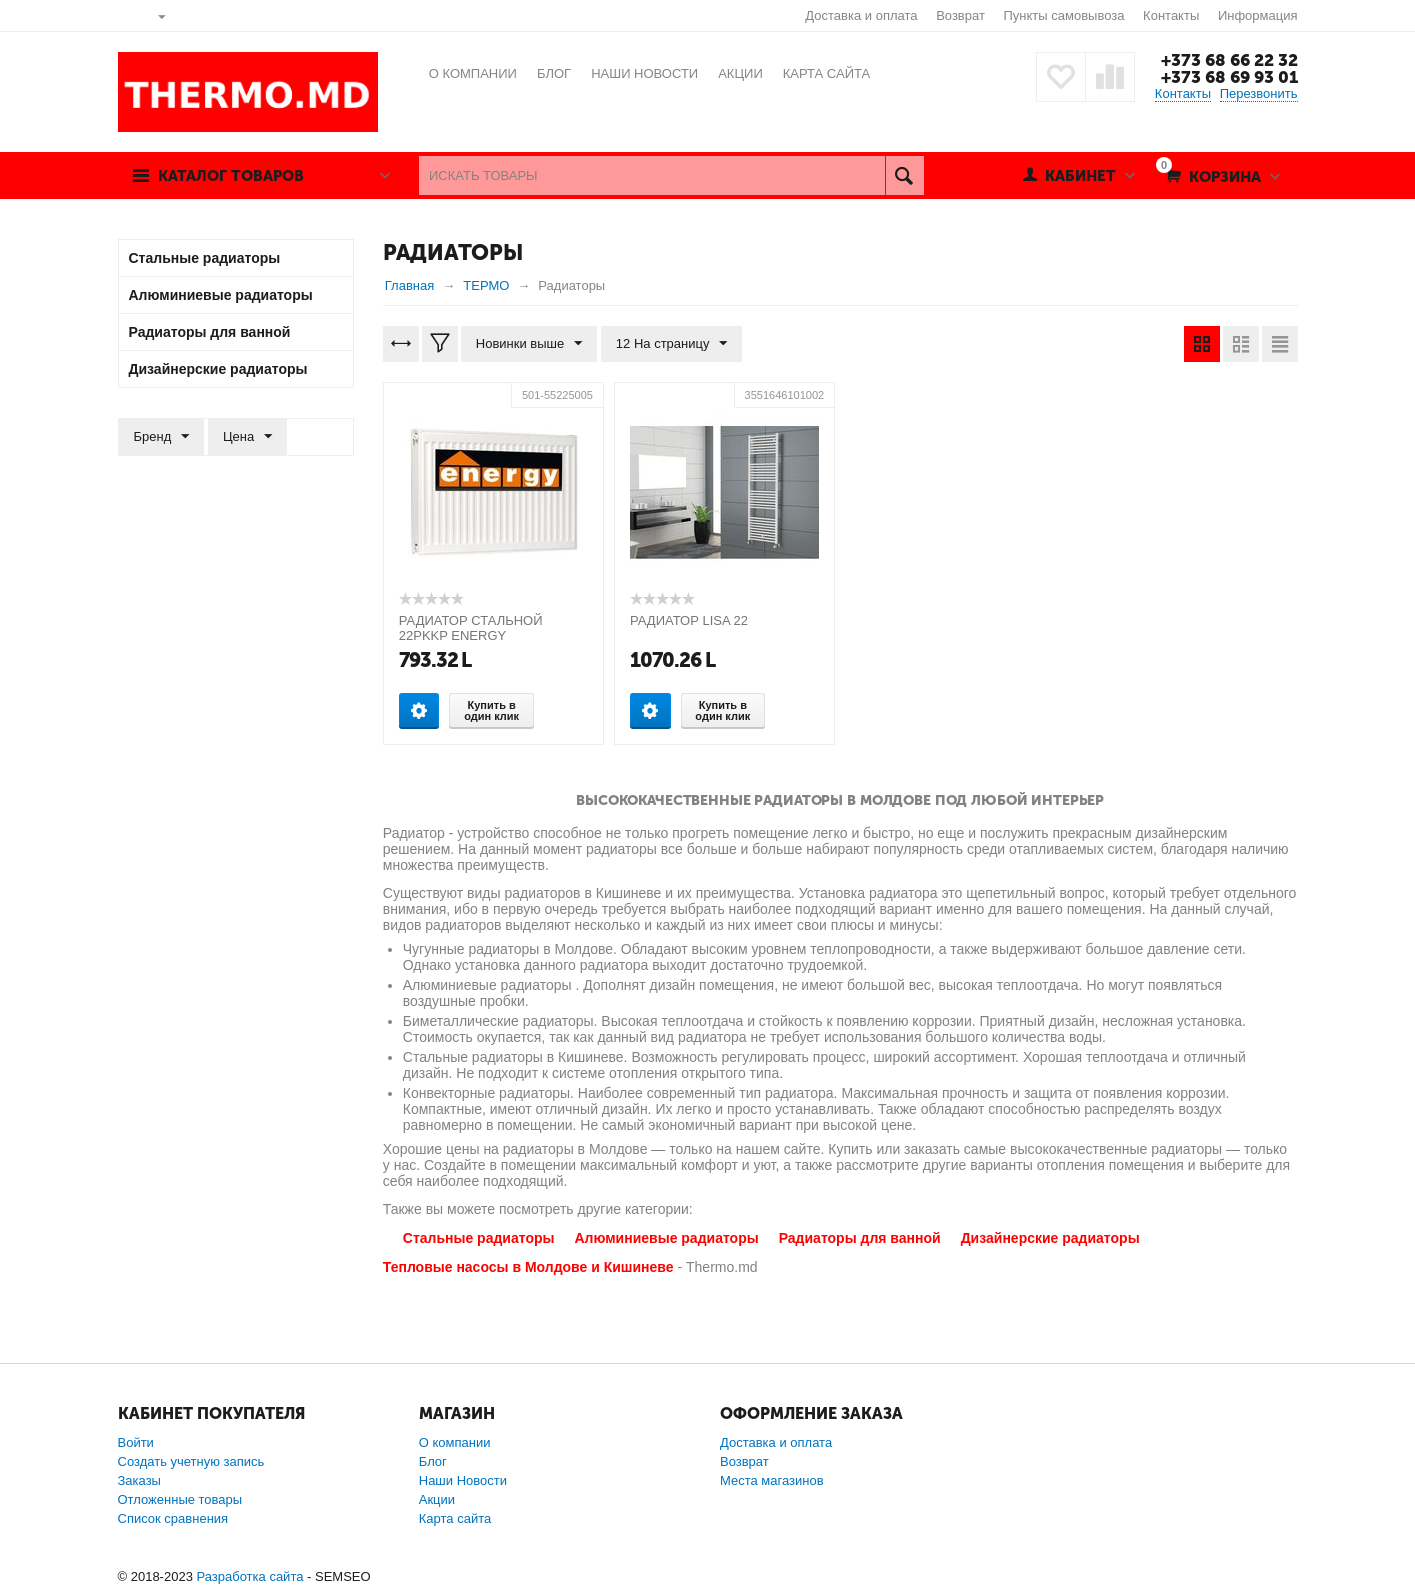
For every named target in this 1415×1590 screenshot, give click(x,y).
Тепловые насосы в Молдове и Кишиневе (528, 1267)
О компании (455, 1442)
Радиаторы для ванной (860, 1238)
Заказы (139, 1480)
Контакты (1171, 15)
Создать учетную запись (191, 1461)
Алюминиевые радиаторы (666, 1238)
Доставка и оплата (861, 15)
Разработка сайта (249, 1576)
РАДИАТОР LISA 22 (689, 620)
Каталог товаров (231, 176)
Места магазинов (772, 1480)
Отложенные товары (180, 1499)
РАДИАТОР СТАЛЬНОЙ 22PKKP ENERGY (471, 628)
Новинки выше (529, 344)
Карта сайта (455, 1518)
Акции (437, 1499)
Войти (136, 1442)
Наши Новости (463, 1480)
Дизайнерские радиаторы (1050, 1238)
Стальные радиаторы (479, 1238)
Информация (1258, 15)
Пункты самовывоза (1064, 15)
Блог (433, 1461)
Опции (419, 710)
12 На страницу (672, 344)
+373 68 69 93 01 (1229, 77)
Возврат (960, 15)
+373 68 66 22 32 (1229, 60)
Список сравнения (173, 1518)
